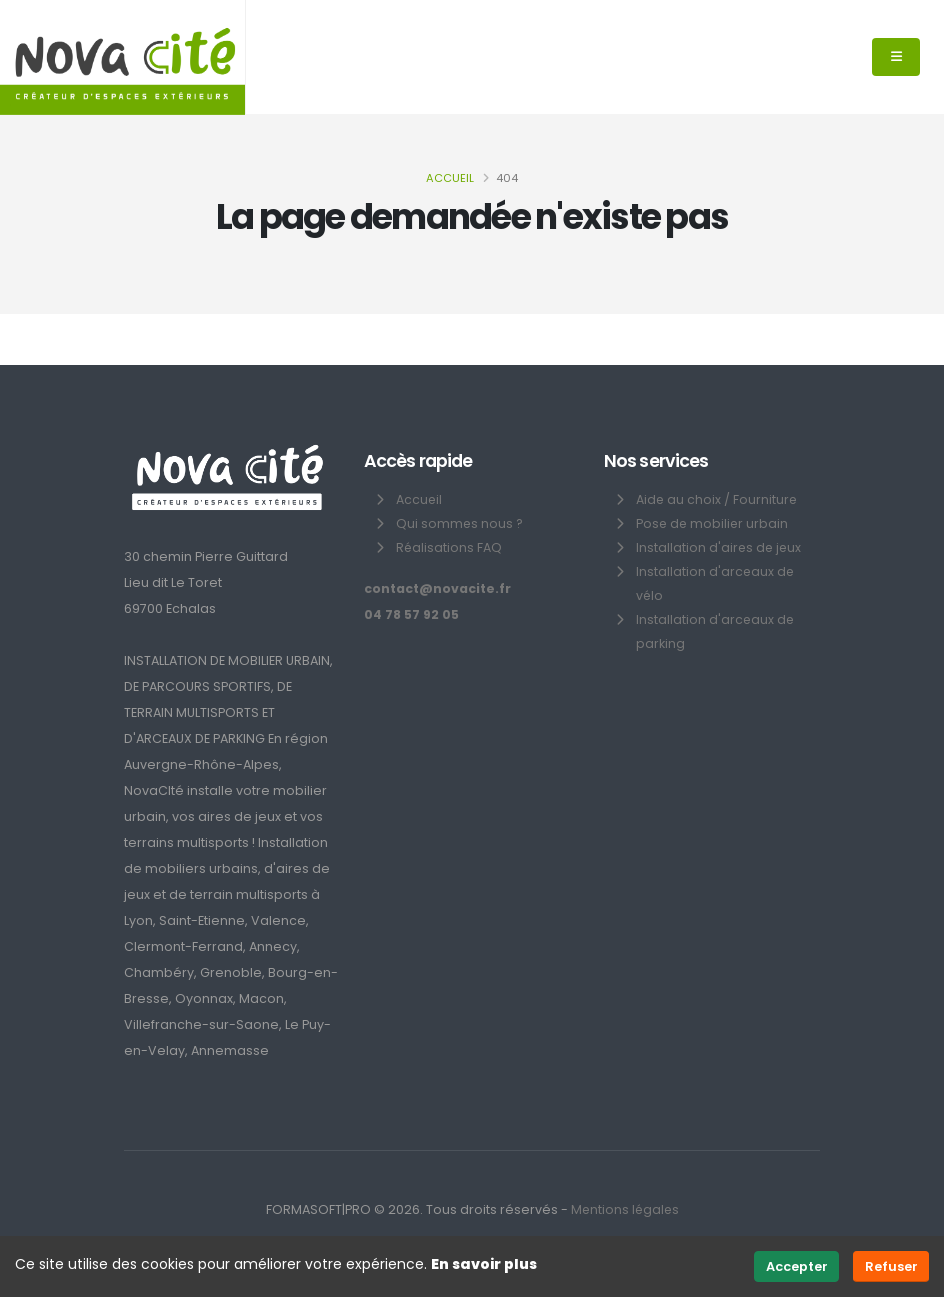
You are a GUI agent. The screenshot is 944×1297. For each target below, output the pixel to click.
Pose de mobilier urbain (713, 523)
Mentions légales (624, 1209)
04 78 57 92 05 (412, 614)
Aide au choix (679, 499)
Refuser (891, 1266)
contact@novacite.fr (437, 588)
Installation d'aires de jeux (720, 547)
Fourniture (766, 499)
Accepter (797, 1266)
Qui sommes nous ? (460, 523)
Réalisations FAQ (449, 547)
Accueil (450, 178)
